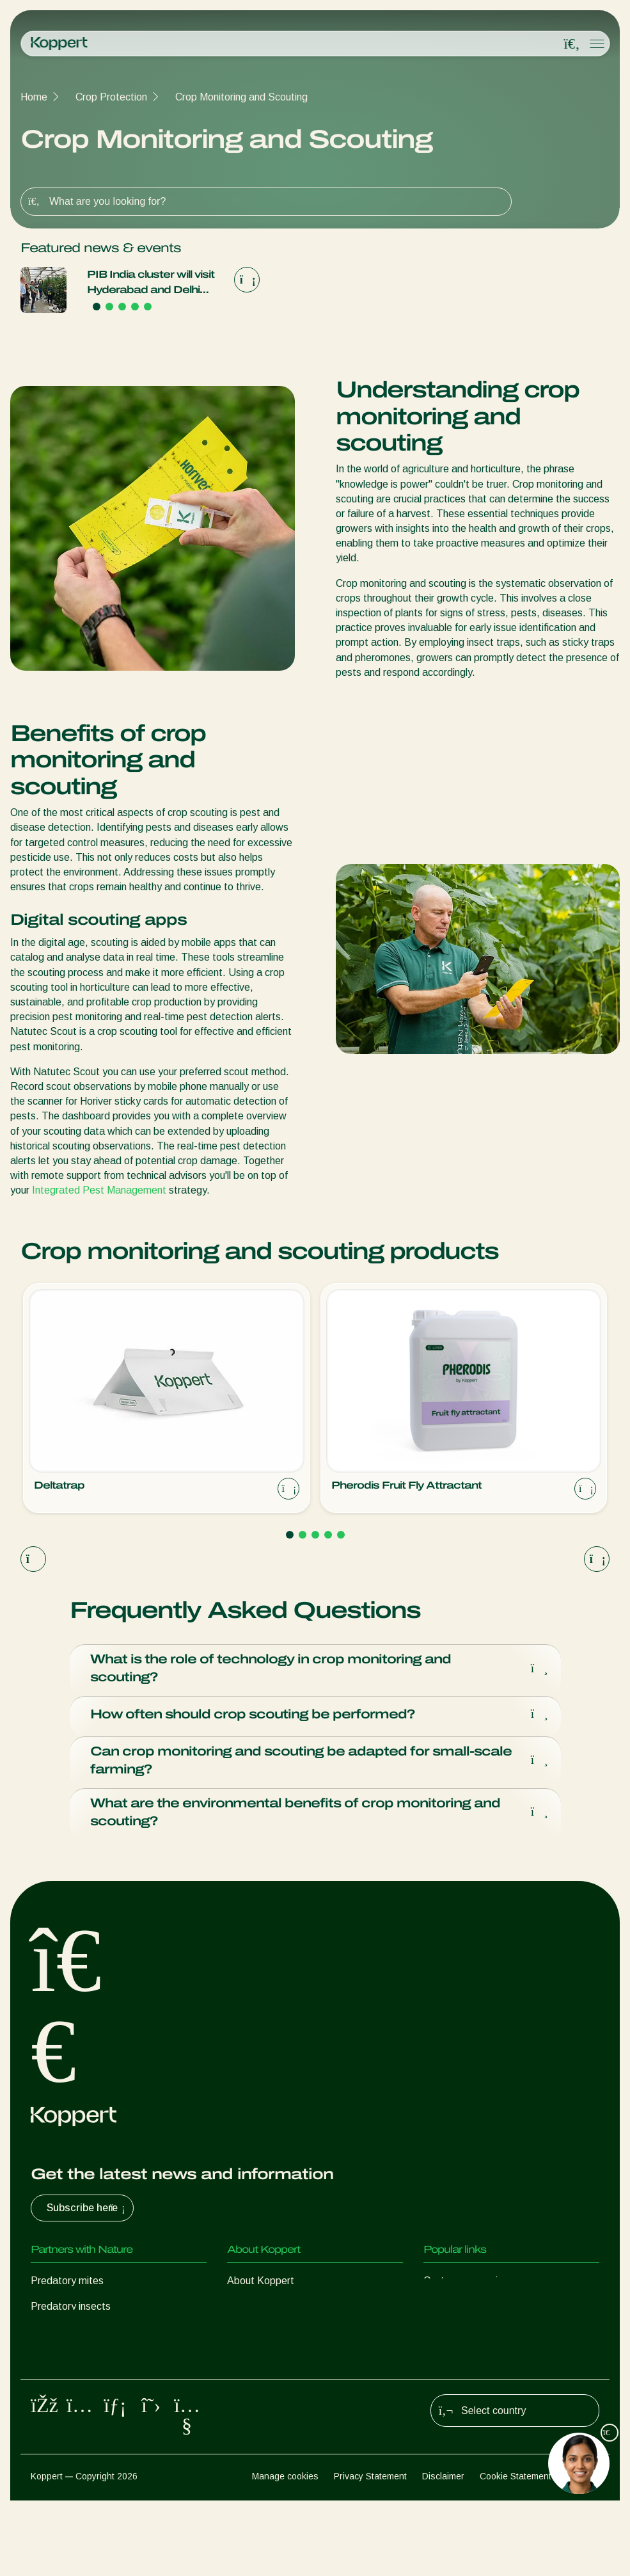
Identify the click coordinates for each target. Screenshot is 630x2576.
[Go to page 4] (135, 306)
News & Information (272, 2312)
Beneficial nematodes (79, 2363)
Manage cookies (285, 2551)
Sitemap (583, 2551)
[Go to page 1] (96, 306)
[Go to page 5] (148, 306)
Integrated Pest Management (99, 1190)
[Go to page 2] (109, 306)
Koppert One (452, 2312)
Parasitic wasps (66, 2338)
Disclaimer (443, 2551)
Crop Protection (111, 97)
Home (33, 97)
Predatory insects (71, 2312)
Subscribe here (87, 2214)
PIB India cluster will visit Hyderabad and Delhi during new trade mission (153, 283)
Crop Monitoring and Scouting (241, 97)
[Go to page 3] (122, 306)
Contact (245, 2363)
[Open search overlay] (572, 44)
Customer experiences (473, 2287)
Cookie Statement (515, 2551)
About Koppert (260, 2287)
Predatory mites (67, 2287)
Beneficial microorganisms (89, 2389)
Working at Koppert (271, 2338)
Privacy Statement (370, 2551)
